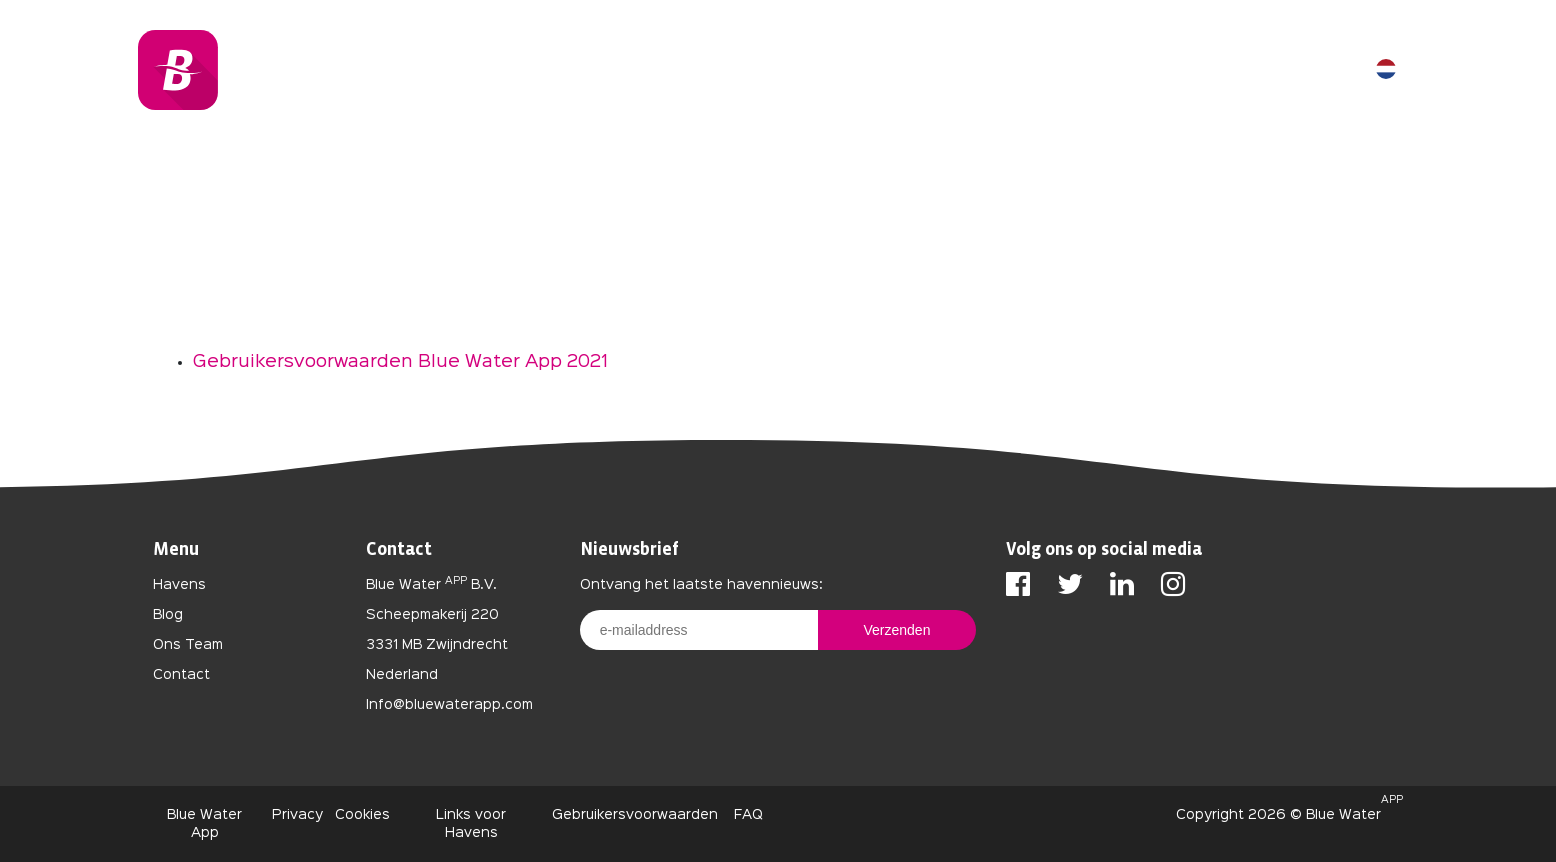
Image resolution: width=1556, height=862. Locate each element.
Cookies (362, 815)
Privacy (297, 815)
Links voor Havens (471, 824)
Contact (181, 675)
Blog (168, 615)
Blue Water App (204, 824)
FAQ (746, 815)
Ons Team (188, 645)
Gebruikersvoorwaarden (635, 815)
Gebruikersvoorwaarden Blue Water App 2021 (400, 362)
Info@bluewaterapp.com (449, 705)
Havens (179, 585)
